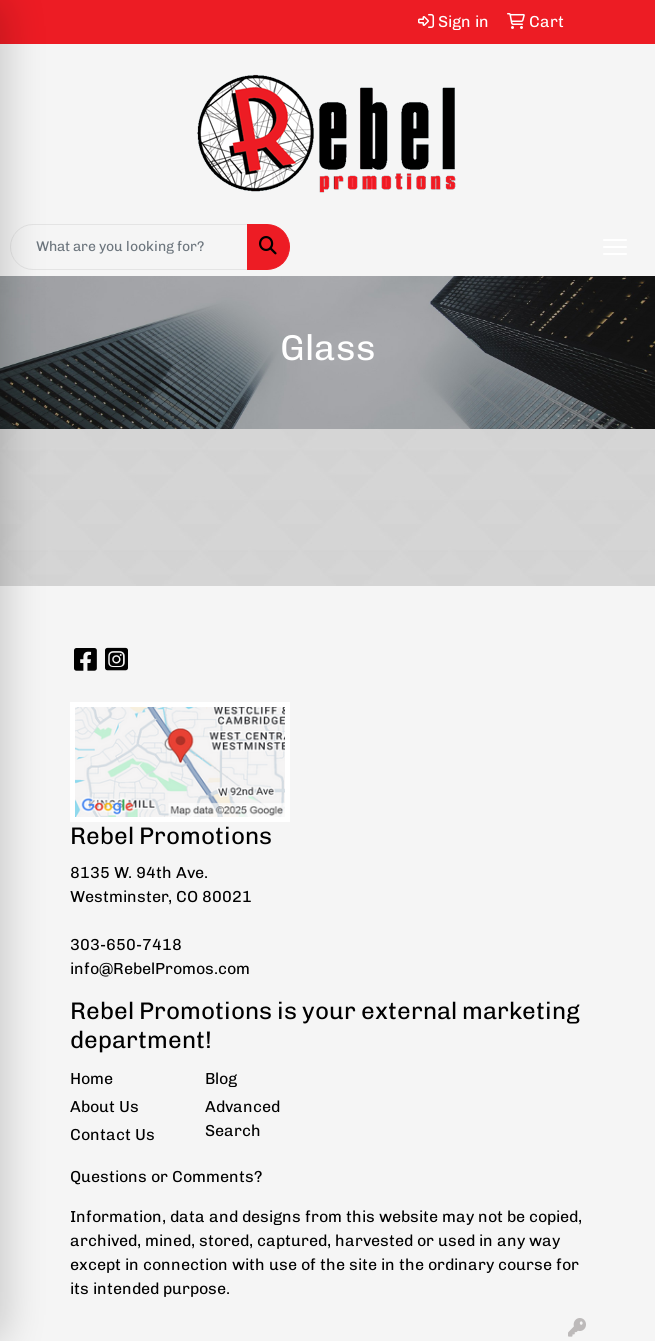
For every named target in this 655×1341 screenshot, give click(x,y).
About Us (104, 1106)
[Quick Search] (129, 247)
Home (91, 1078)
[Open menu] (615, 247)
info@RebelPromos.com (160, 968)
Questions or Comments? (166, 1176)
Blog (221, 1078)
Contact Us (112, 1134)
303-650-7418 (126, 944)
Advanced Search (242, 1118)
